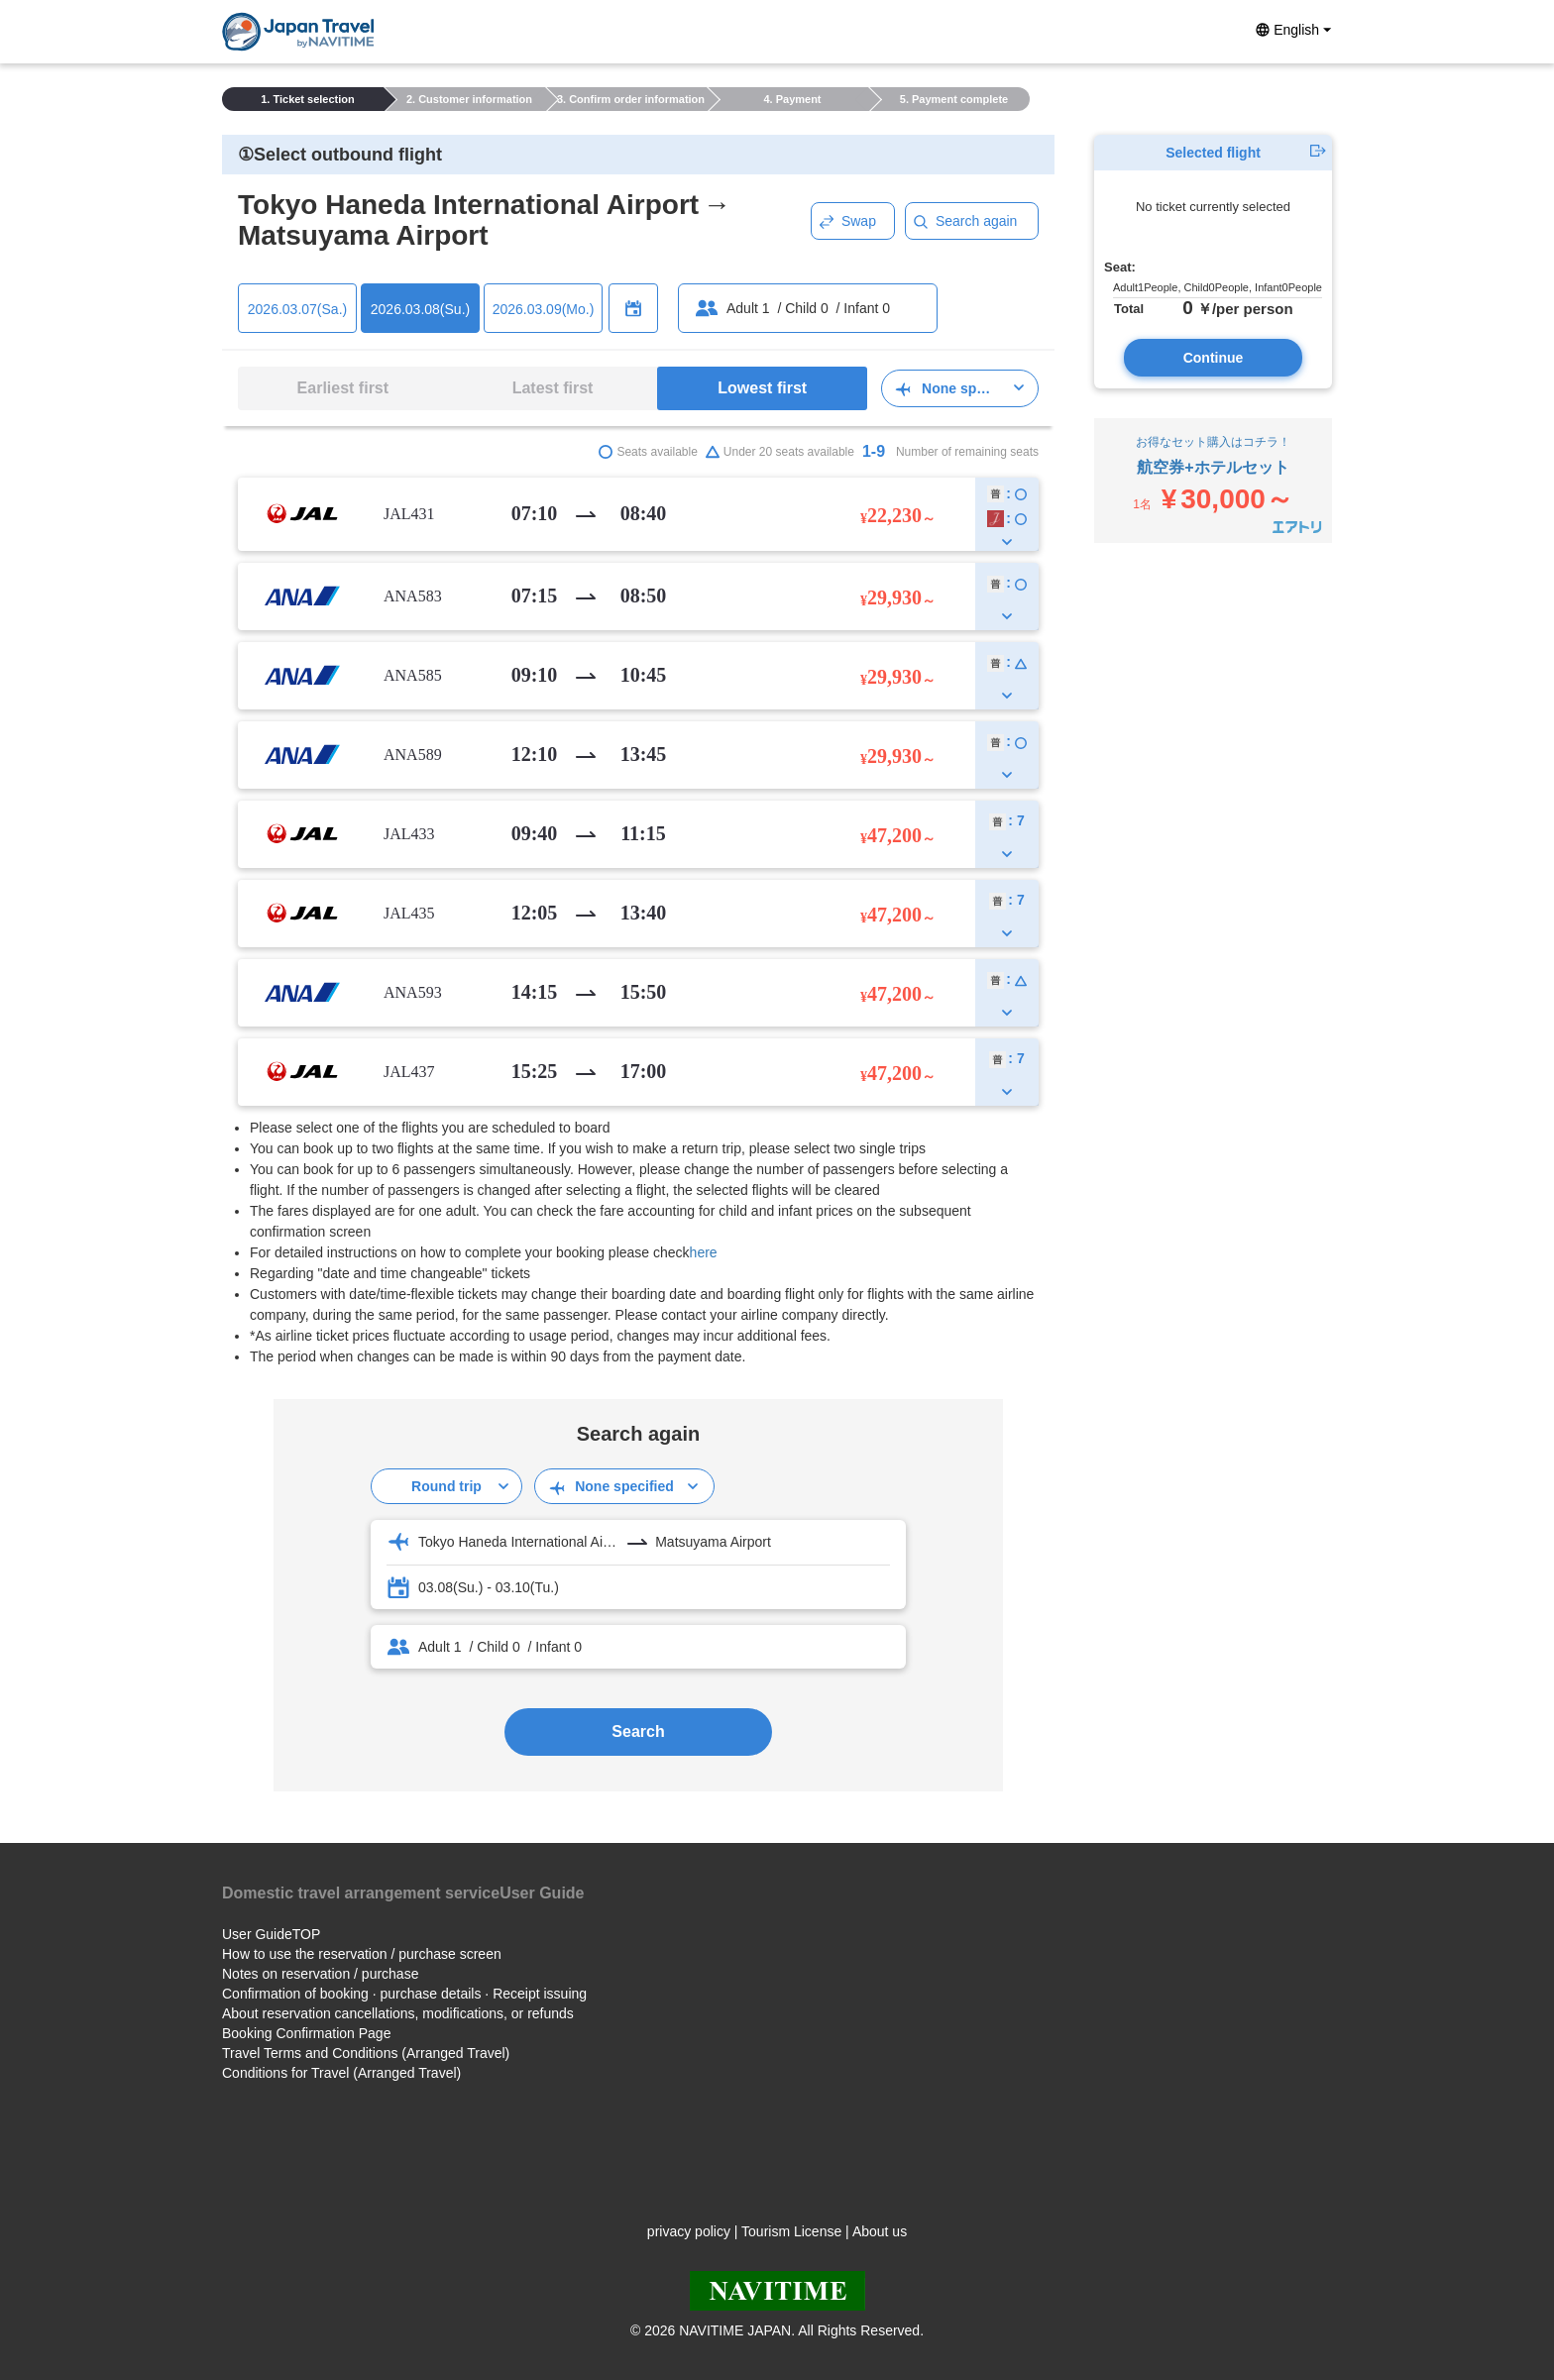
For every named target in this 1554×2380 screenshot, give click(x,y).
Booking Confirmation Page (306, 2033)
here (704, 1252)
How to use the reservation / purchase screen (361, 1954)
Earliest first (342, 387)
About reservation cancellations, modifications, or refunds (398, 2013)
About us (879, 2231)
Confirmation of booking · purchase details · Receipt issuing (404, 1993)
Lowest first (762, 387)
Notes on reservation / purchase (320, 1974)
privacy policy (688, 2231)
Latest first (553, 387)
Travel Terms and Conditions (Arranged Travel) (365, 2053)
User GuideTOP (271, 1934)
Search (637, 1731)
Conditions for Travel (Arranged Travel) (341, 2073)
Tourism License (791, 2231)
